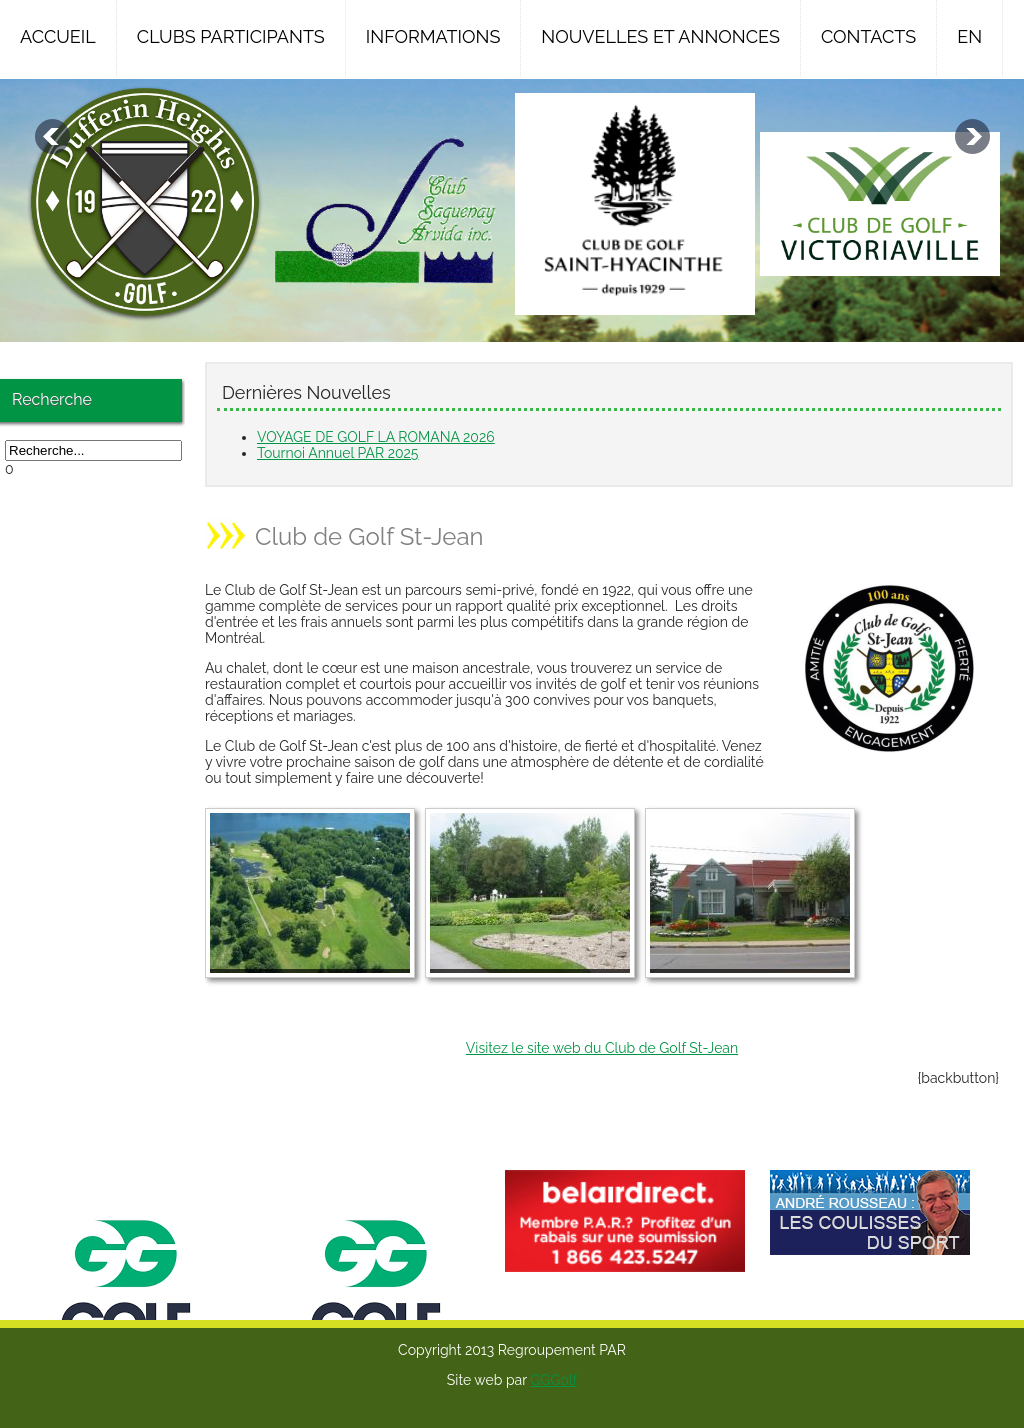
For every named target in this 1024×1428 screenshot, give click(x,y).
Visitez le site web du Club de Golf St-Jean (602, 1048)
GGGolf (553, 1380)
